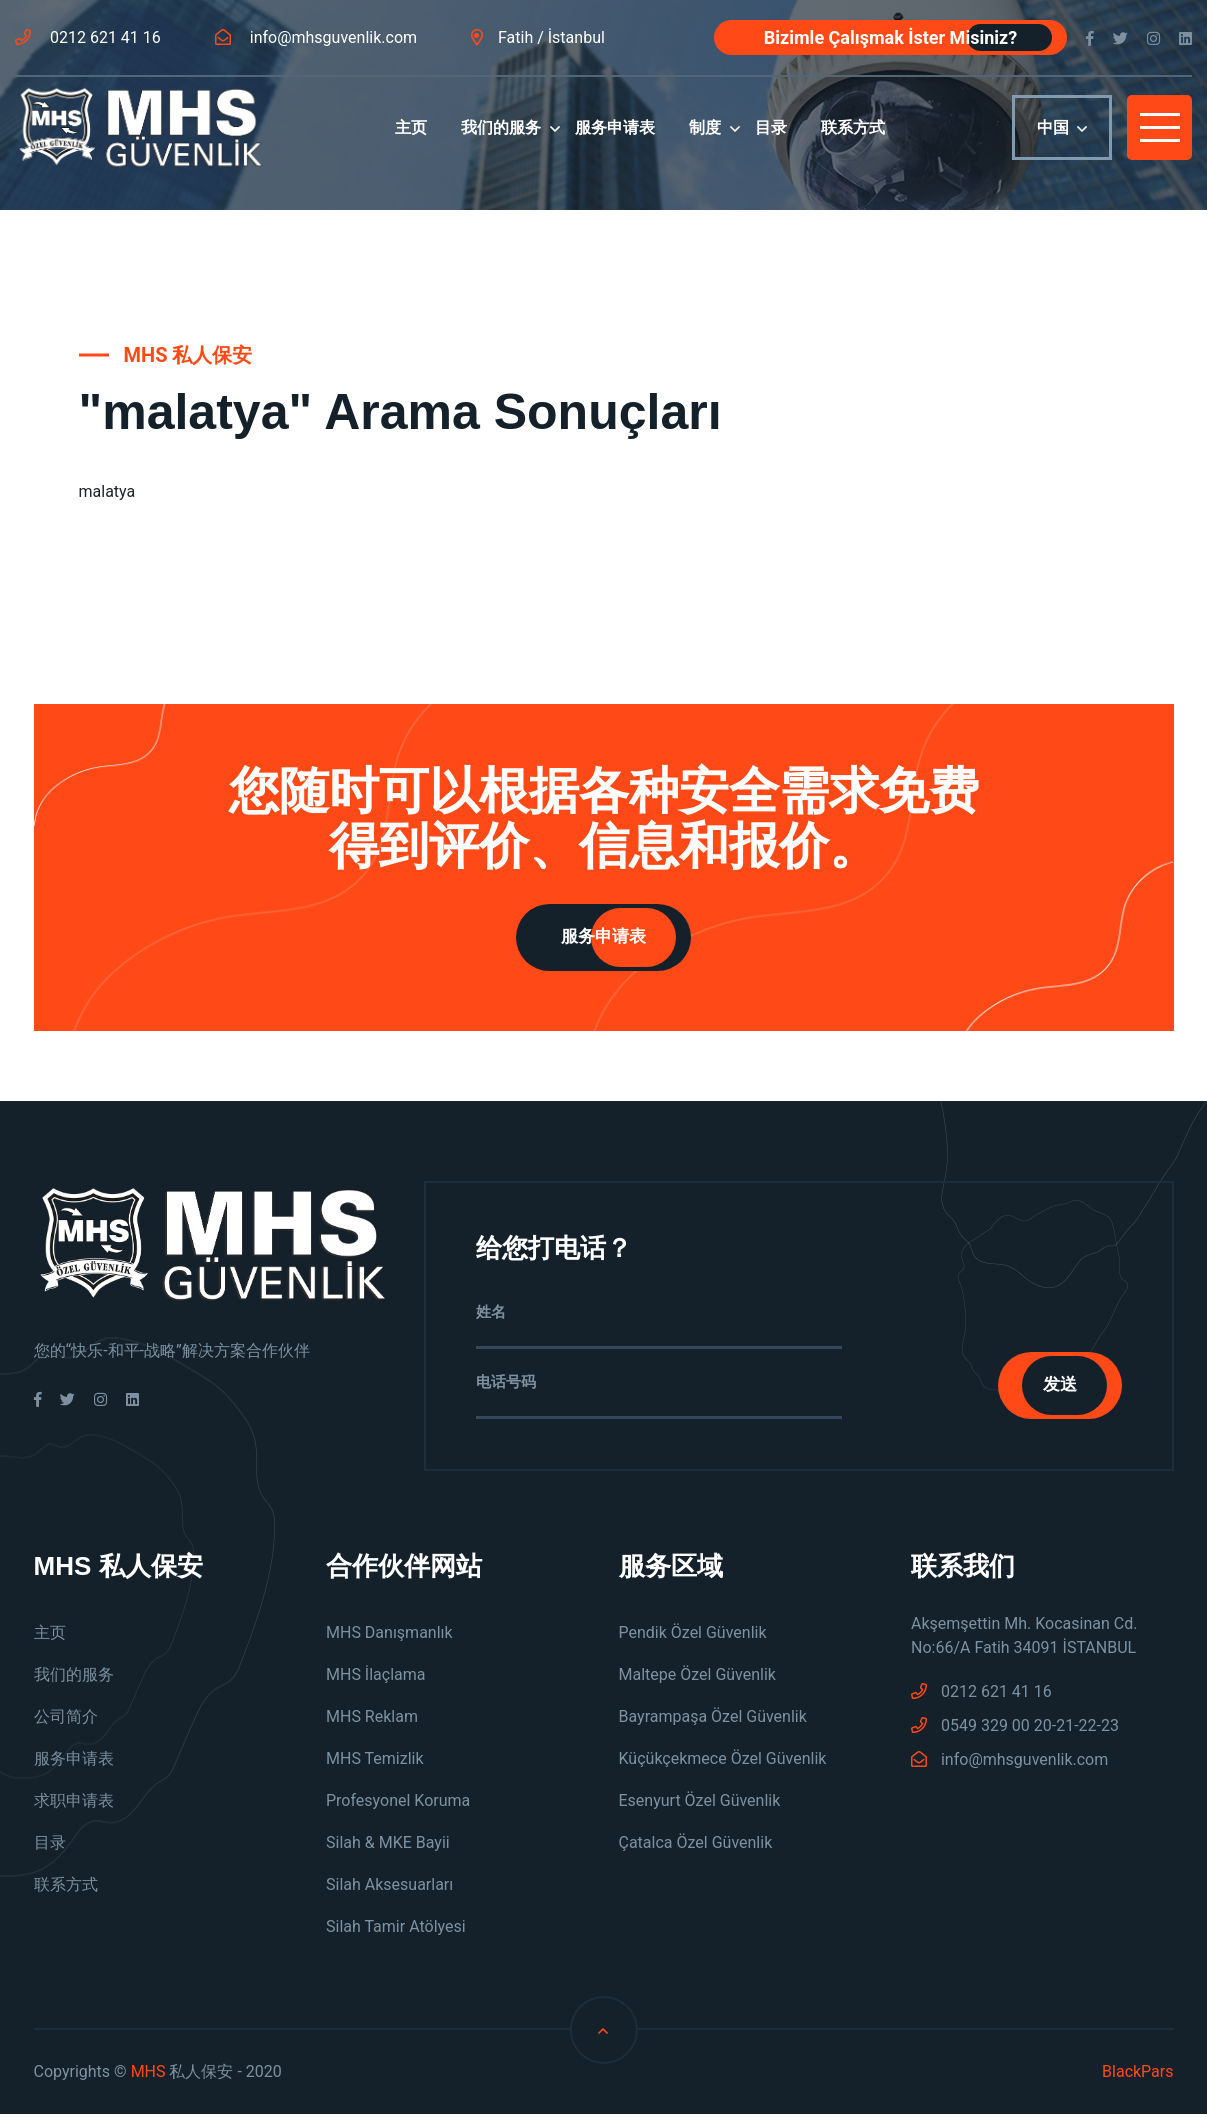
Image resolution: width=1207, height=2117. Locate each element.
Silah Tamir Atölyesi (396, 1929)
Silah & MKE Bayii (388, 1845)
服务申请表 (615, 141)
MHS (148, 2074)
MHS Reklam (372, 1719)
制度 (705, 141)
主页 (411, 141)
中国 (1062, 143)
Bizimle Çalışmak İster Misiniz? (890, 37)
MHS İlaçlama (376, 1677)
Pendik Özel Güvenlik (693, 1635)
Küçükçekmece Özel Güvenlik (723, 1761)
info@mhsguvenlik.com (316, 37)
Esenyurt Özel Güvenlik (700, 1803)
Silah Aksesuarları (389, 1887)
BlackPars (1137, 2074)
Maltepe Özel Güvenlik (697, 1677)
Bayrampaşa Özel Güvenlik (713, 1719)
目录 (771, 141)
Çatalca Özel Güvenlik (696, 1845)
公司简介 (66, 1719)
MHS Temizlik (375, 1761)
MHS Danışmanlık (389, 1635)
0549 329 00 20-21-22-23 (1015, 1728)
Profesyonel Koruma (398, 1803)
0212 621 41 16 (88, 37)
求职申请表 (74, 1803)
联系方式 (853, 141)
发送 (1054, 1386)
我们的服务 (501, 141)
